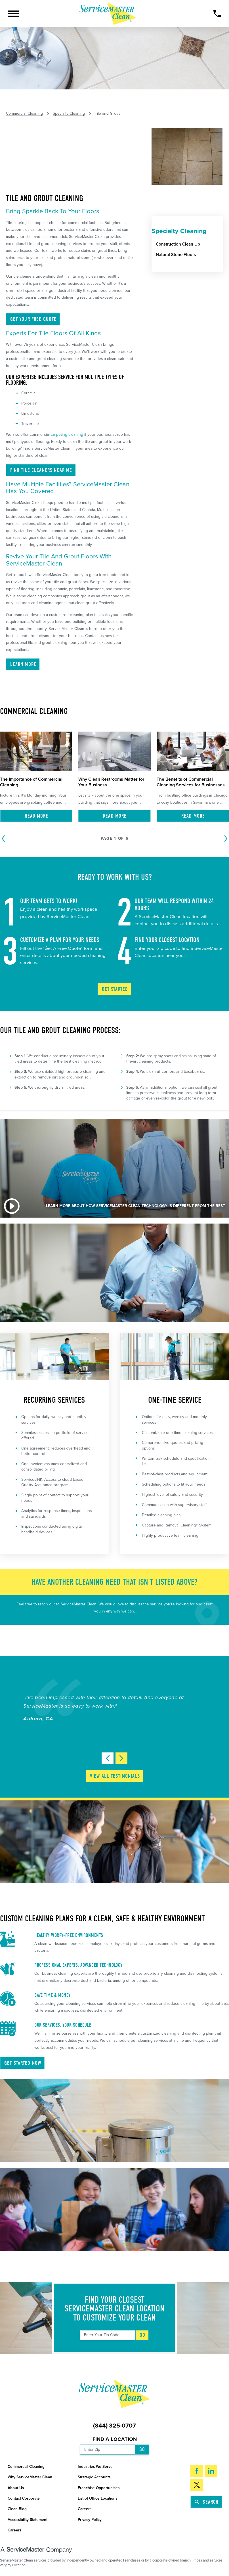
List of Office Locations (97, 2498)
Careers (84, 2508)
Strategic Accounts (94, 2477)
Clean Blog (17, 2508)
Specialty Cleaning (69, 114)
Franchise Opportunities (98, 2487)
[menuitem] (189, 244)
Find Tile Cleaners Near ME (41, 470)
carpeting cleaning (67, 434)
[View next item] (121, 1758)
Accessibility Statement (27, 2519)
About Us (16, 2487)
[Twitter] (196, 2485)
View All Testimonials (115, 1776)
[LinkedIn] (211, 2471)
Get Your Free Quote (33, 319)
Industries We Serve (95, 2466)
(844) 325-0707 (114, 2426)
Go (142, 2335)
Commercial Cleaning (24, 114)
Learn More (23, 664)
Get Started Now (22, 2063)
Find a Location (115, 2439)
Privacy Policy (90, 2519)
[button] (13, 14)
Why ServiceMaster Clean (30, 2477)
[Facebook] (196, 2471)
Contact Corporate (24, 2498)
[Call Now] (217, 13)
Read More (36, 816)
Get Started (115, 989)
